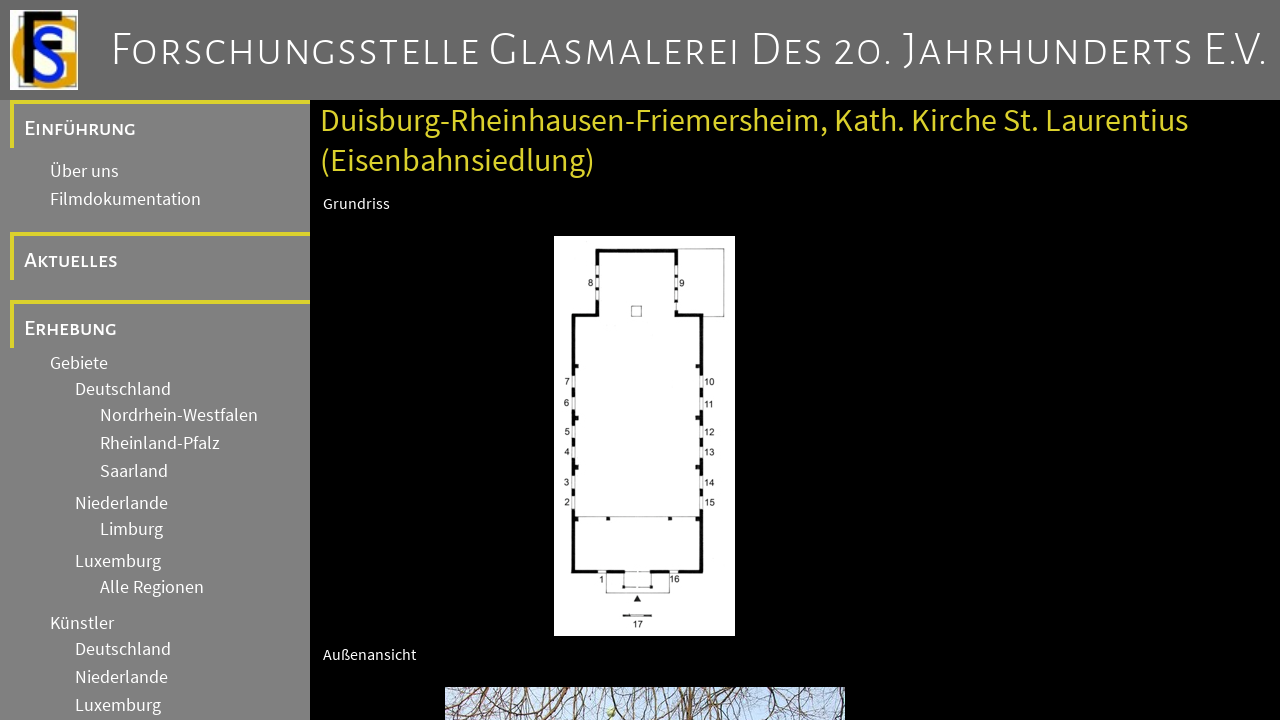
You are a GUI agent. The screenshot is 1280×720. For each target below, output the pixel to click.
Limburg (131, 529)
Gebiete (79, 363)
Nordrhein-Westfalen (179, 415)
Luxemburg (118, 561)
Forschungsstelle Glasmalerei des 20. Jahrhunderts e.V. (689, 50)
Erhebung (70, 328)
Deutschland (123, 389)
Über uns (84, 171)
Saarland (134, 471)
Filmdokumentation (125, 199)
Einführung (80, 128)
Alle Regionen (152, 587)
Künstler (82, 623)
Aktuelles (71, 260)
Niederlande (121, 503)
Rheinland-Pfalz (160, 443)
